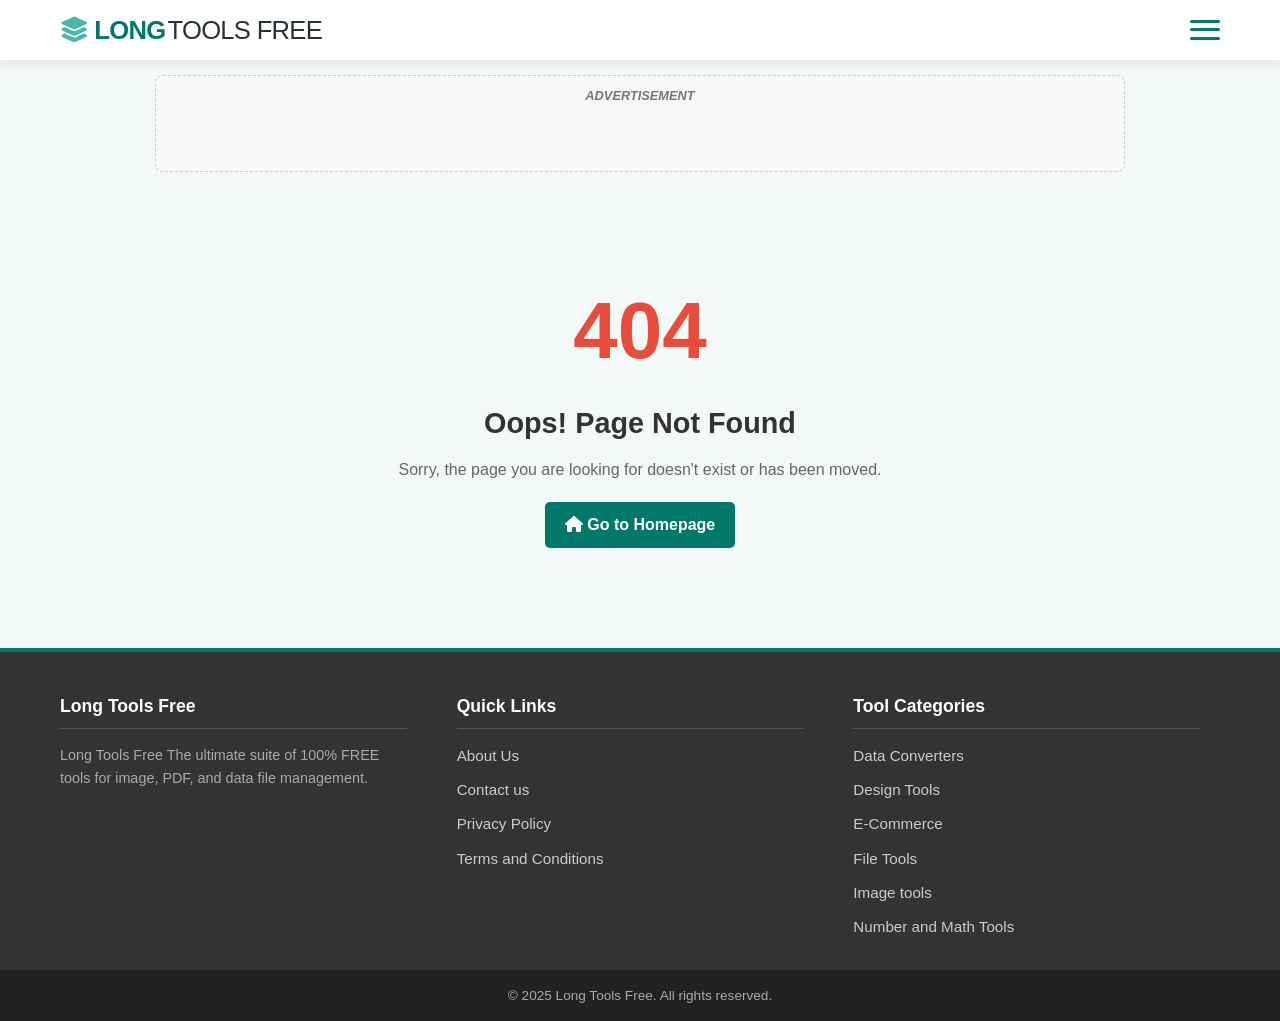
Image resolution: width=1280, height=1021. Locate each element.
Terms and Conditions (530, 858)
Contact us (493, 789)
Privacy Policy (504, 823)
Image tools (892, 892)
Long (191, 30)
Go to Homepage (640, 524)
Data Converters (908, 755)
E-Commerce (897, 823)
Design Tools (896, 789)
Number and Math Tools (933, 926)
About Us (488, 755)
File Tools (885, 858)
